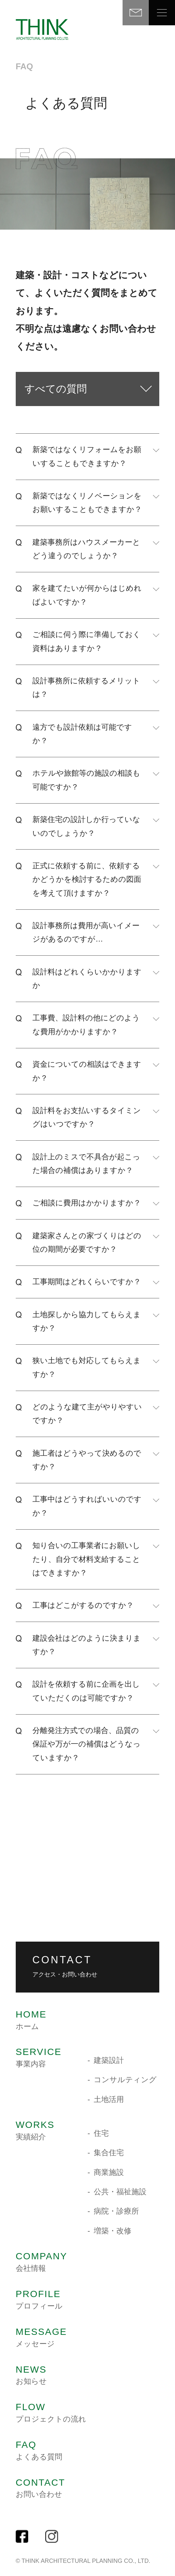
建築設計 (109, 2060)
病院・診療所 (116, 2211)
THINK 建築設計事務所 (42, 29)
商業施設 (109, 2172)
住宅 (101, 2133)
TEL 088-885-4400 (109, 13)
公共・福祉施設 (120, 2192)
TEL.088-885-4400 (44, 1901)
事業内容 (39, 2057)
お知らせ (31, 2375)
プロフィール (39, 2299)
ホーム (31, 2020)
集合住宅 (109, 2152)
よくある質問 (39, 2450)
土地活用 (109, 2099)
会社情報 (42, 2261)
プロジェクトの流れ (51, 2412)
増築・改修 (112, 2231)
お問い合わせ (40, 2488)
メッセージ (41, 2337)
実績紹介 (35, 2130)
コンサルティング (125, 2080)
